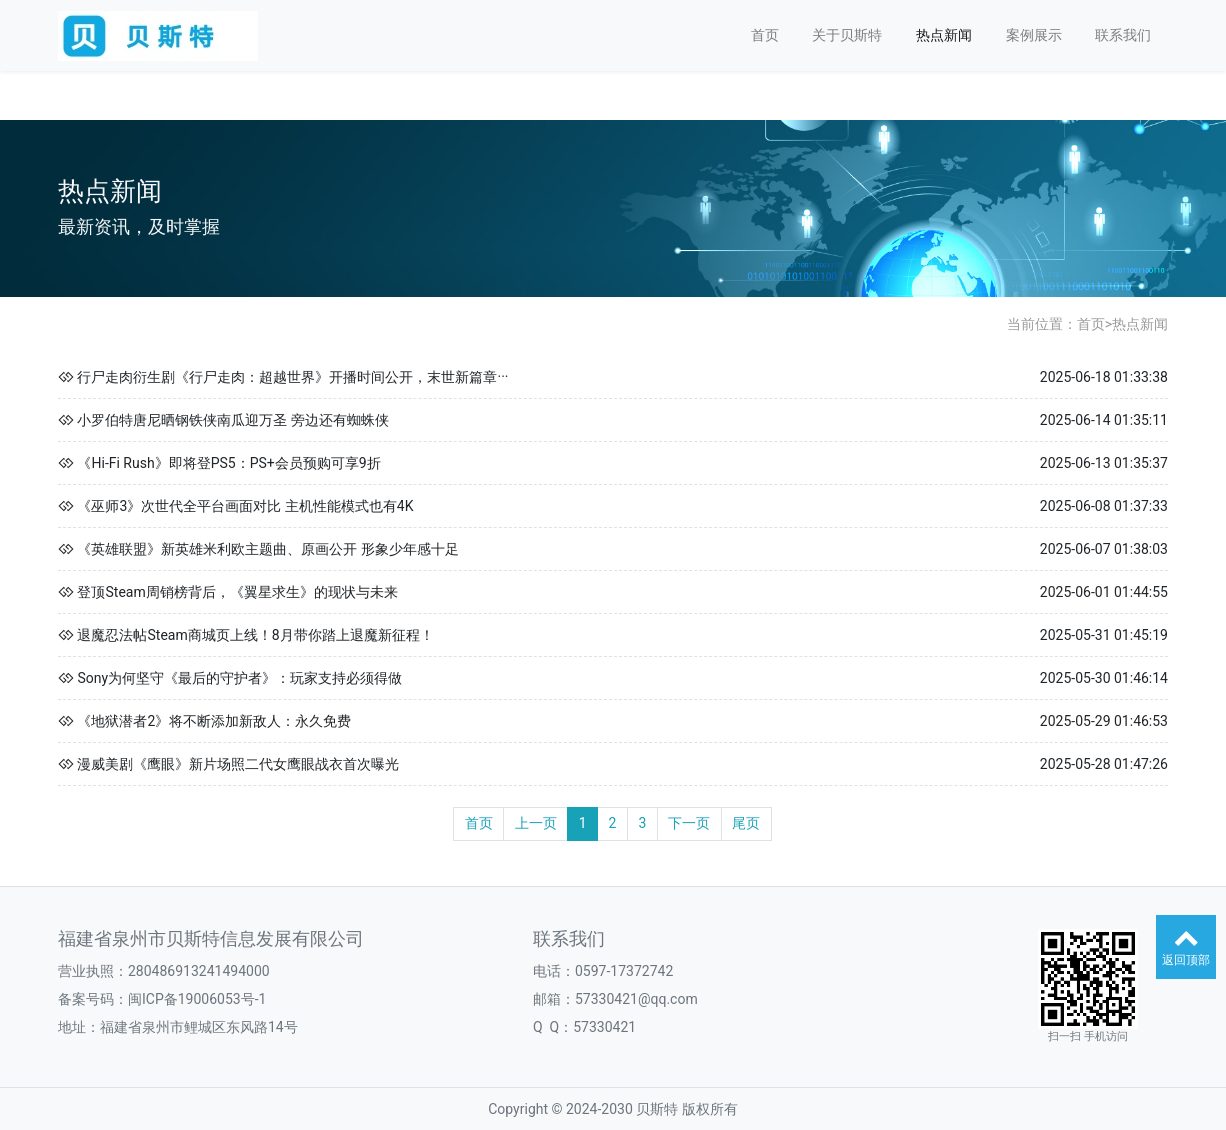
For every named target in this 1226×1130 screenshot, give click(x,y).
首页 (765, 35)
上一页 (536, 823)
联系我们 (1123, 35)
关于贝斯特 (847, 35)
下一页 (689, 823)
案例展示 (1034, 35)
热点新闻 (944, 35)
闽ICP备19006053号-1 (197, 999)
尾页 (746, 823)
